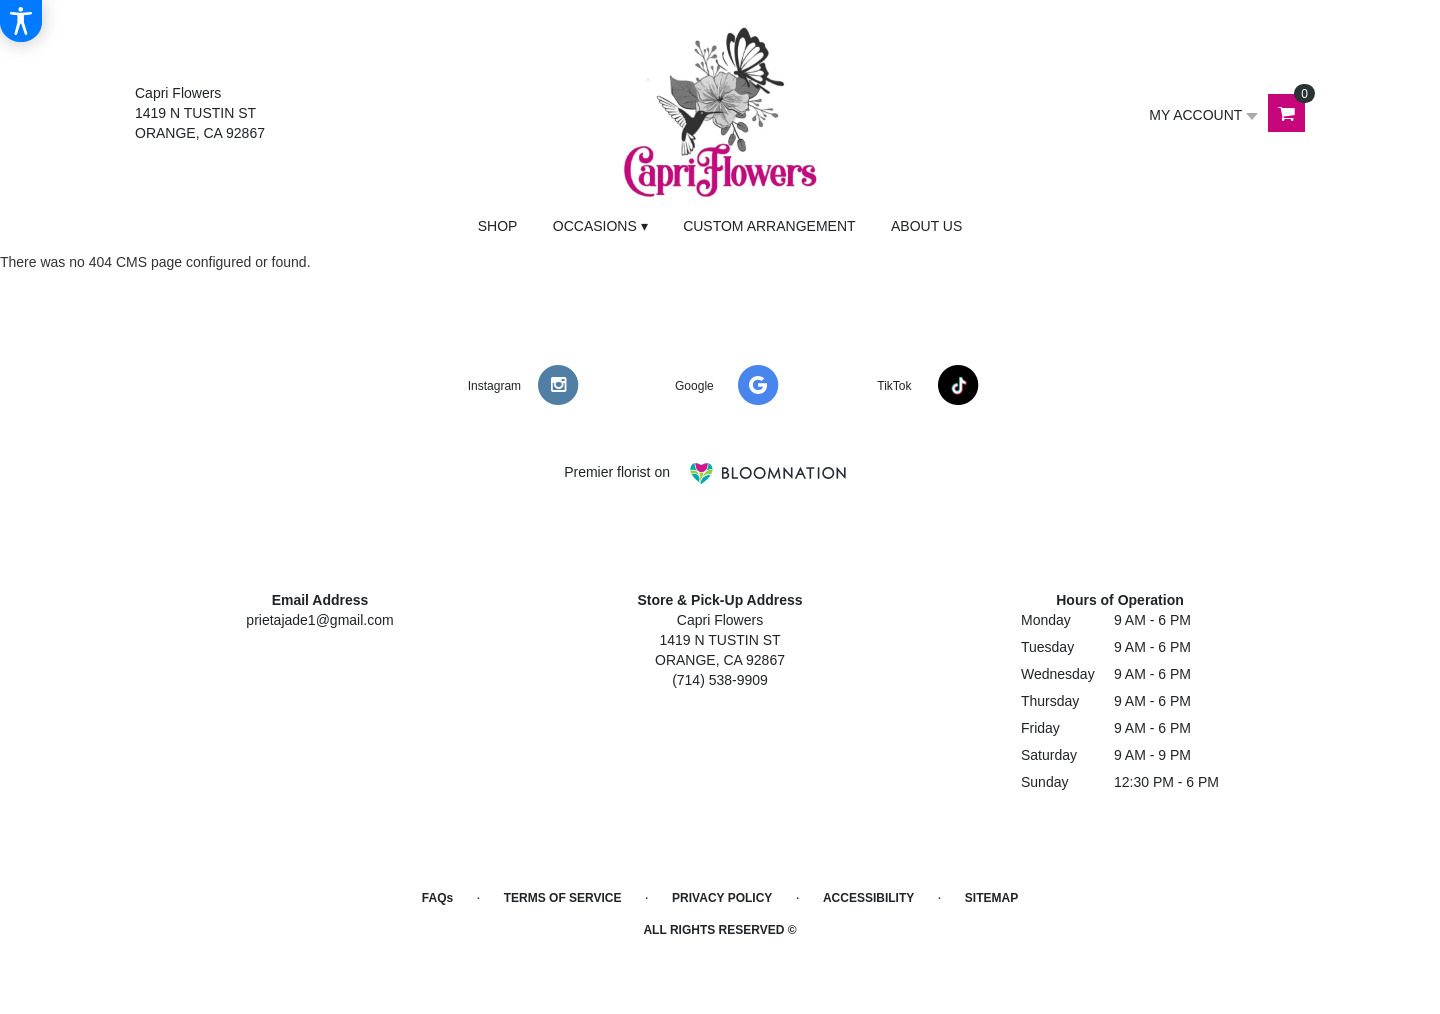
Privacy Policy (722, 898)
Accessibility (868, 898)
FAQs (437, 898)
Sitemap (991, 898)
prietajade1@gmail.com (319, 620)
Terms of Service (563, 898)
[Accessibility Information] (21, 21)
